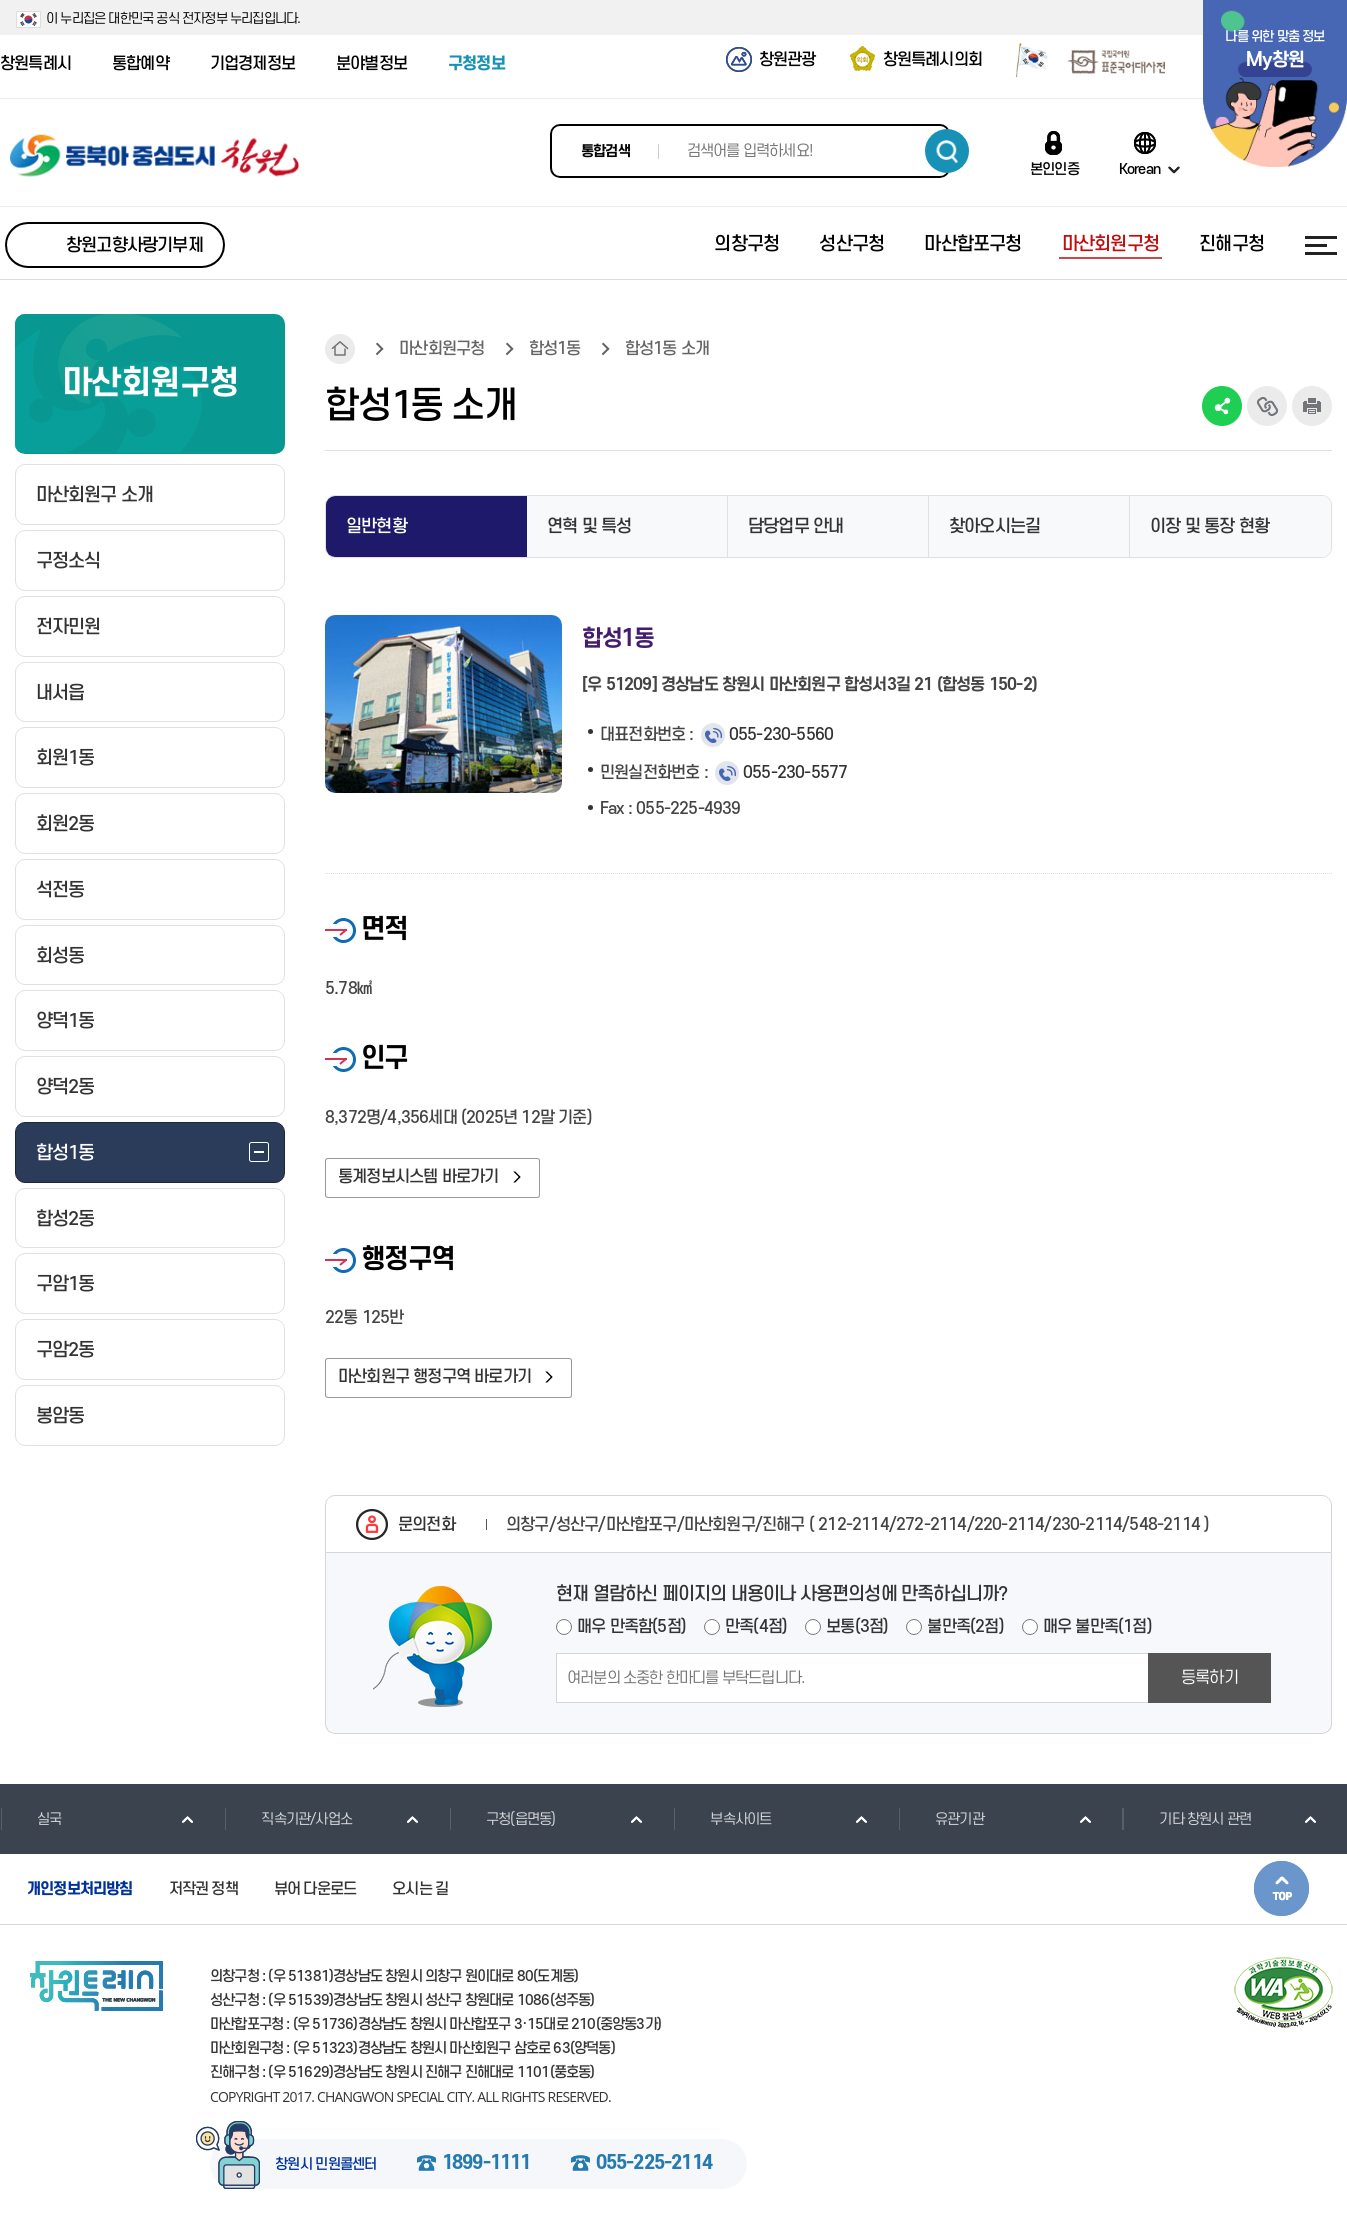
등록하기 (1209, 1678)
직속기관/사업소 (288, 1819)
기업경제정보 (252, 64)
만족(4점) (756, 1627)
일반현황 (376, 526)
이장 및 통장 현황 (1209, 526)
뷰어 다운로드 (315, 1889)
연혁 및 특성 (589, 526)
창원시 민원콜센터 (326, 2165)
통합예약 (140, 64)
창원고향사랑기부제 (134, 245)
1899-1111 (486, 2164)
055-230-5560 (781, 735)
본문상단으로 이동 (1281, 1888)
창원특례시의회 (932, 60)
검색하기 (947, 151)
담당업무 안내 (795, 526)
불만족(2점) (965, 1627)
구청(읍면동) (502, 1819)
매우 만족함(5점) (631, 1627)
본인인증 (1054, 169)
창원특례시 (35, 64)
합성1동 (555, 349)
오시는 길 (420, 1889)
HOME (340, 349)
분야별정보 (371, 64)
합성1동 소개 (667, 349)
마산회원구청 (441, 349)
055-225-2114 (654, 2164)
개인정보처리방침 (80, 1889)
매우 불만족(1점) (1097, 1627)
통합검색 (605, 151)
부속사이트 (722, 1819)
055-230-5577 (795, 773)
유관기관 (941, 1819)
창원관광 (787, 60)
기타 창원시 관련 (1186, 1819)
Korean (1139, 169)
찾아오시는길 (994, 526)
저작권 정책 (203, 1889)
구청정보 (476, 64)
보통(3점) (857, 1627)
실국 (30, 1819)
